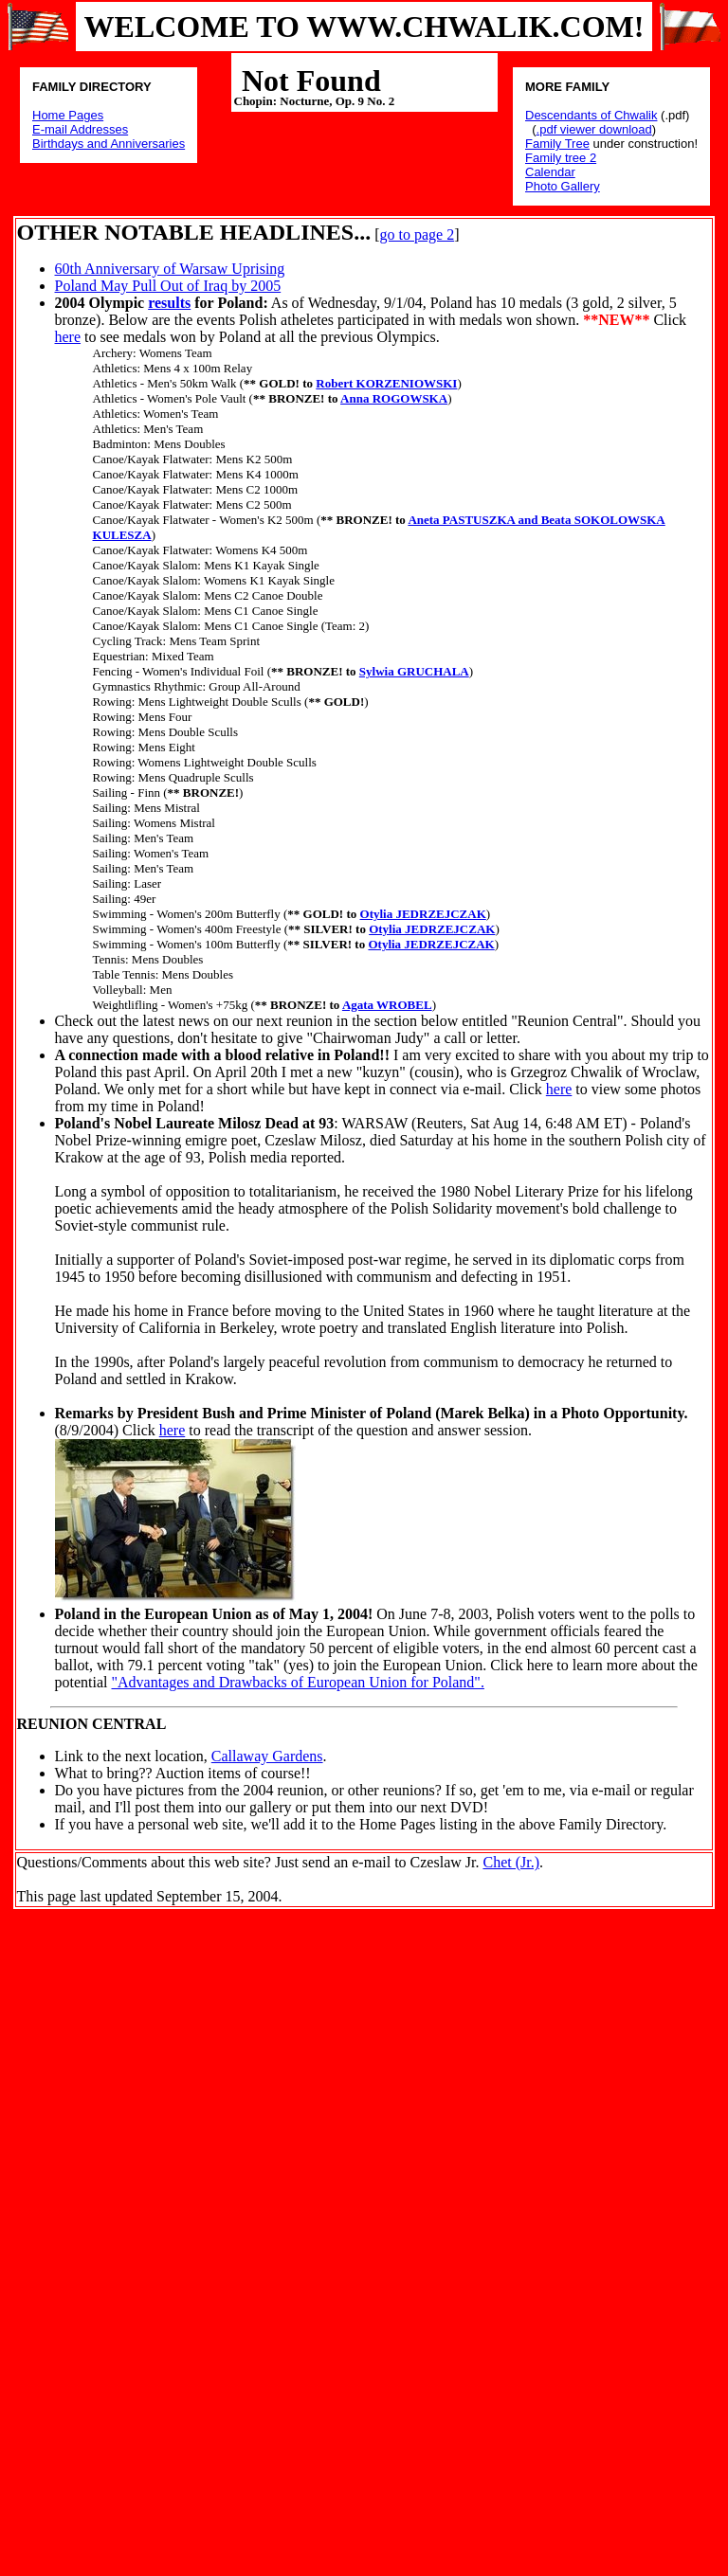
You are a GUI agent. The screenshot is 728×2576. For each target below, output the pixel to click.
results (169, 303)
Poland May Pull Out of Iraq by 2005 (168, 286)
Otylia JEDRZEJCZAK (423, 914)
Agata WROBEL (387, 1005)
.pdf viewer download (594, 129)
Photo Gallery (562, 186)
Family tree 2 (560, 158)
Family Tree (557, 143)
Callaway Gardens (267, 1756)
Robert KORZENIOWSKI (386, 383)
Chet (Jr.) (510, 1862)
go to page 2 (416, 234)
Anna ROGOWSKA (393, 398)
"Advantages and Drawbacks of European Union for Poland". (298, 1682)
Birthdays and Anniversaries (108, 143)
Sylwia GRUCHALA (414, 671)
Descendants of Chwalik (591, 115)
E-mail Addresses (80, 129)
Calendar (550, 172)
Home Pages (67, 115)
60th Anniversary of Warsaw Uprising (170, 269)
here (68, 337)
